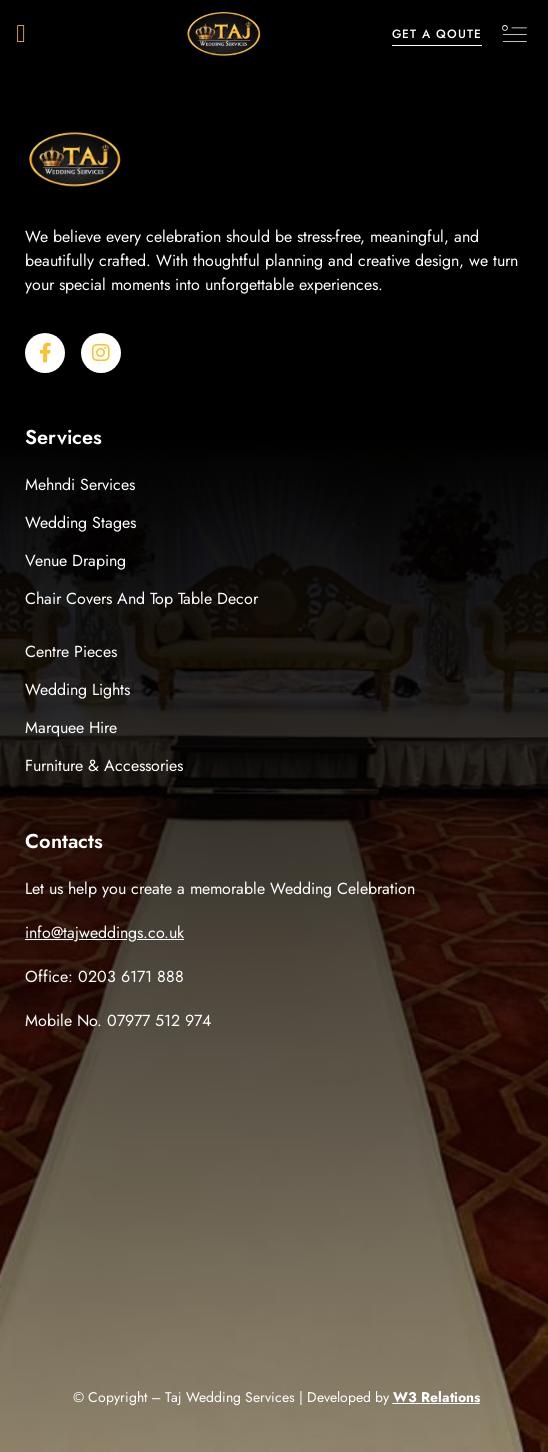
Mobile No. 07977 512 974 (118, 1020)
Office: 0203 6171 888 (104, 976)
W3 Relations (436, 1397)
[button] (21, 34)
